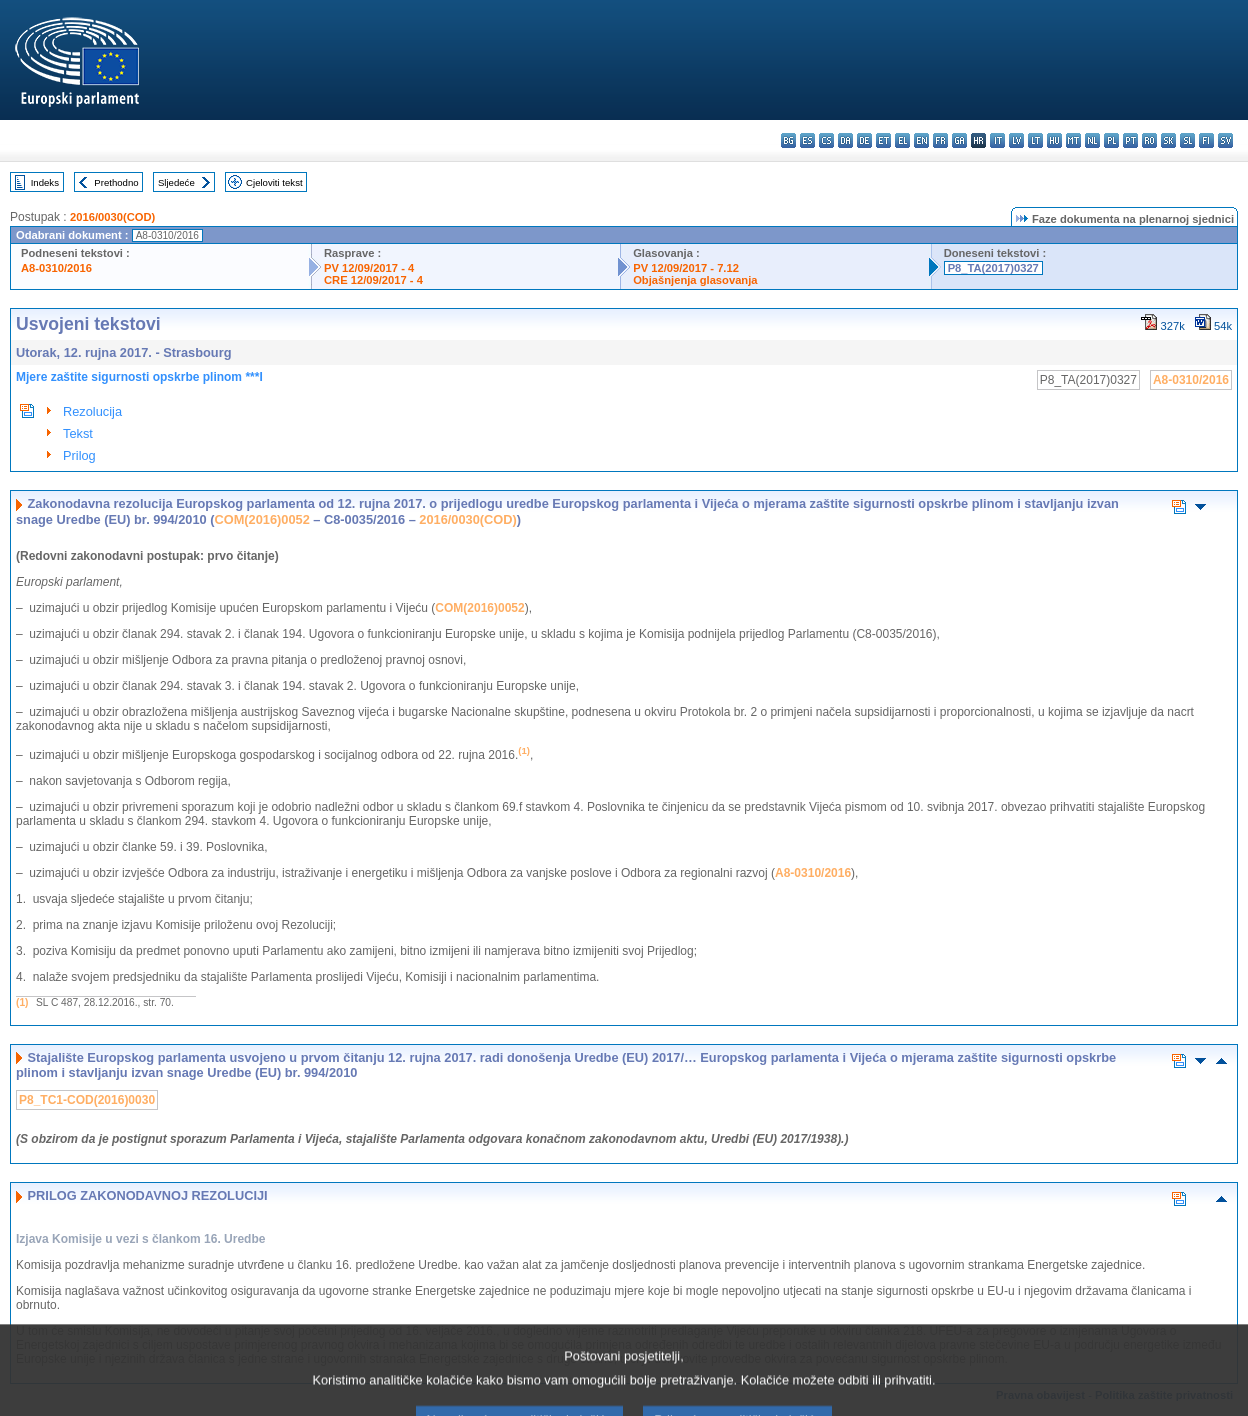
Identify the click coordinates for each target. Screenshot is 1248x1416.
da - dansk (845, 140)
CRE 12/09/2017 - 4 (373, 280)
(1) (22, 1002)
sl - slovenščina (1187, 140)
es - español (807, 140)
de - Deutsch (864, 140)
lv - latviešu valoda (1016, 140)
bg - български (788, 140)
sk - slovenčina (1168, 140)
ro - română (1149, 140)
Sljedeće (176, 182)
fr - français (940, 140)
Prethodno (116, 182)
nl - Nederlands (1092, 140)
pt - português (1130, 140)
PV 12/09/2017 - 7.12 (686, 268)
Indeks (45, 182)
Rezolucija (92, 411)
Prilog (79, 455)
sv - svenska (1225, 140)
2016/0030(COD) (112, 217)
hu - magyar (1054, 140)
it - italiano (997, 140)
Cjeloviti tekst (274, 182)
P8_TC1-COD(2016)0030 (87, 1100)
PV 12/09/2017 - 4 (369, 268)
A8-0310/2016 (56, 268)
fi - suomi (1206, 140)
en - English (921, 140)
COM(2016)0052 (261, 519)
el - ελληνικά (902, 140)
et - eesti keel (883, 140)
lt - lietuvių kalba (1035, 140)
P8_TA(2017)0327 (993, 268)
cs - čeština (826, 140)
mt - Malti (1073, 140)
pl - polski (1111, 140)
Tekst (78, 433)
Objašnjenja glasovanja (695, 280)
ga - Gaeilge (959, 140)
